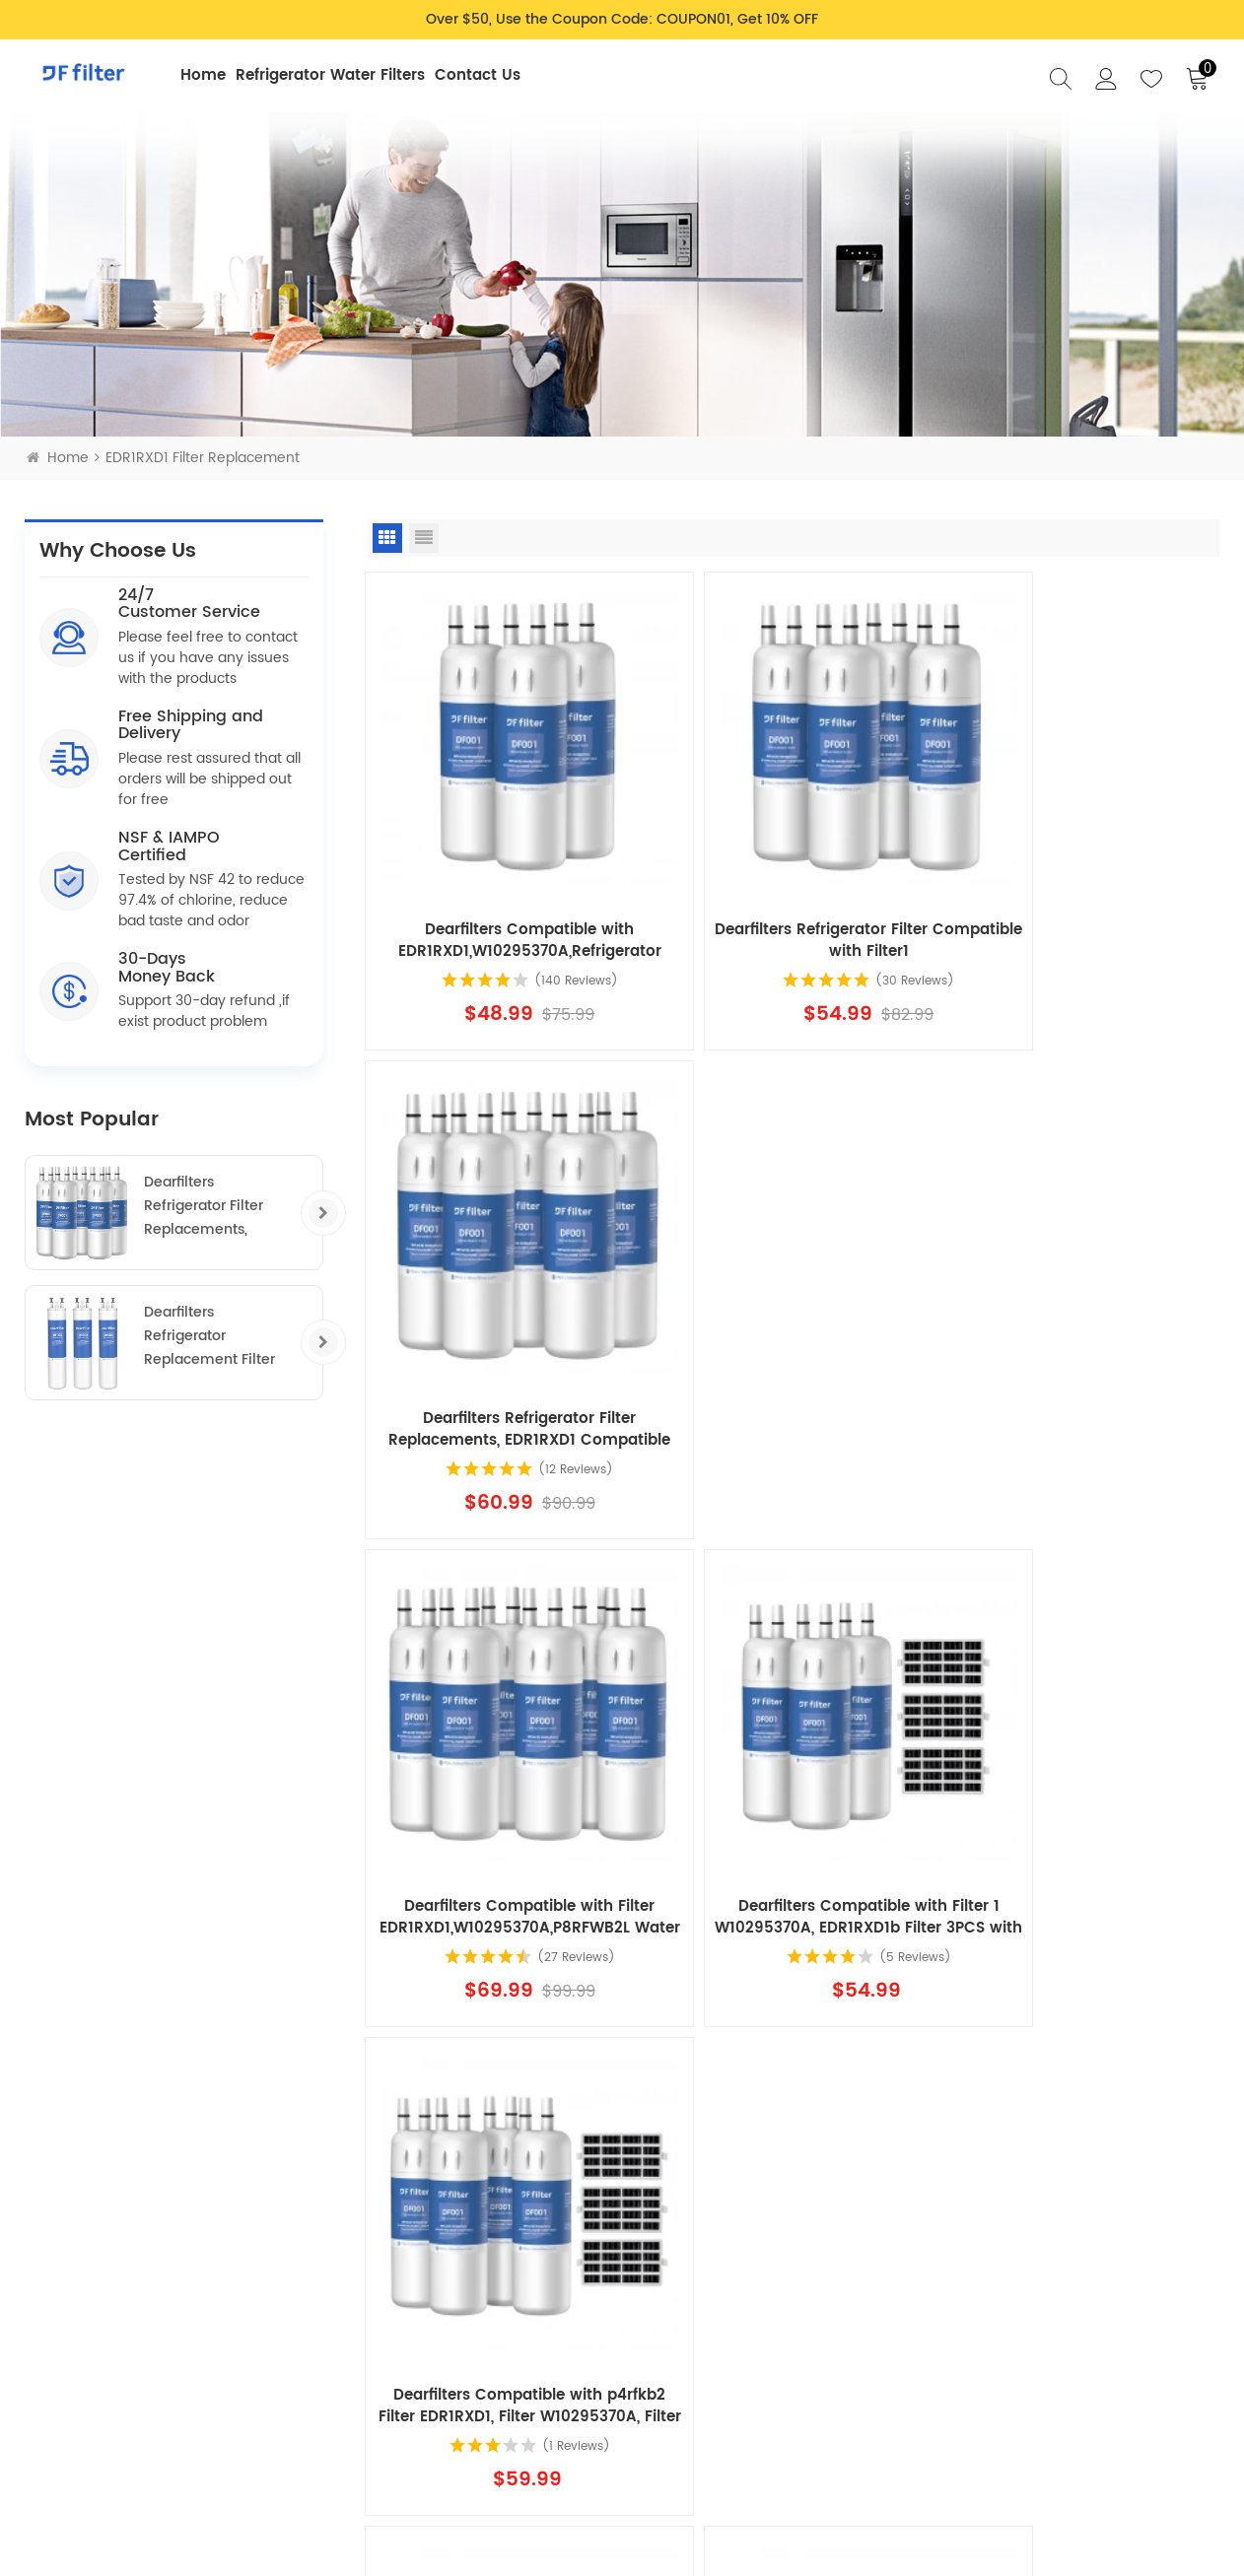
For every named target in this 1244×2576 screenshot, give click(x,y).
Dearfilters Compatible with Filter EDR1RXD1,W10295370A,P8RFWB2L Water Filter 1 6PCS (505, 1329)
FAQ (694, 2265)
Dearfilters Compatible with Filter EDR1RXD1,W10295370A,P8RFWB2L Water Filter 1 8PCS (1082, 1768)
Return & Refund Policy (554, 2337)
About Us (711, 2328)
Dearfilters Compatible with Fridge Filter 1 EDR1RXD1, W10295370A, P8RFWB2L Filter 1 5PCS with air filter (505, 1768)
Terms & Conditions (565, 2378)
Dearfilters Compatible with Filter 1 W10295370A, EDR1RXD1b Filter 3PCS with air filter (793, 1329)
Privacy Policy (546, 2265)
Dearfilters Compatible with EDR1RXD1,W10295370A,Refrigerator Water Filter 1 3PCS (504, 891)
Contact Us (477, 75)
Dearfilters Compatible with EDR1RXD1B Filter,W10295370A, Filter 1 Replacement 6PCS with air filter (793, 1768)
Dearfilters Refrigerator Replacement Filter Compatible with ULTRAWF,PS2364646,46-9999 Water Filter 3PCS (225, 1336)
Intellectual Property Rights (115, 2434)
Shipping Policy (551, 2296)
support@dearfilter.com (149, 2410)
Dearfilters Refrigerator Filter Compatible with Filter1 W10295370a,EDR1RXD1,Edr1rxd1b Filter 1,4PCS (793, 891)
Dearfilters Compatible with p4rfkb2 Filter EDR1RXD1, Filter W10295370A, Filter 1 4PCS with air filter (1082, 1329)
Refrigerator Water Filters (330, 75)
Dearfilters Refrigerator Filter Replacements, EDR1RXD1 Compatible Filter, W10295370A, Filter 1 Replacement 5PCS (219, 1206)
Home (203, 75)
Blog (696, 2296)
